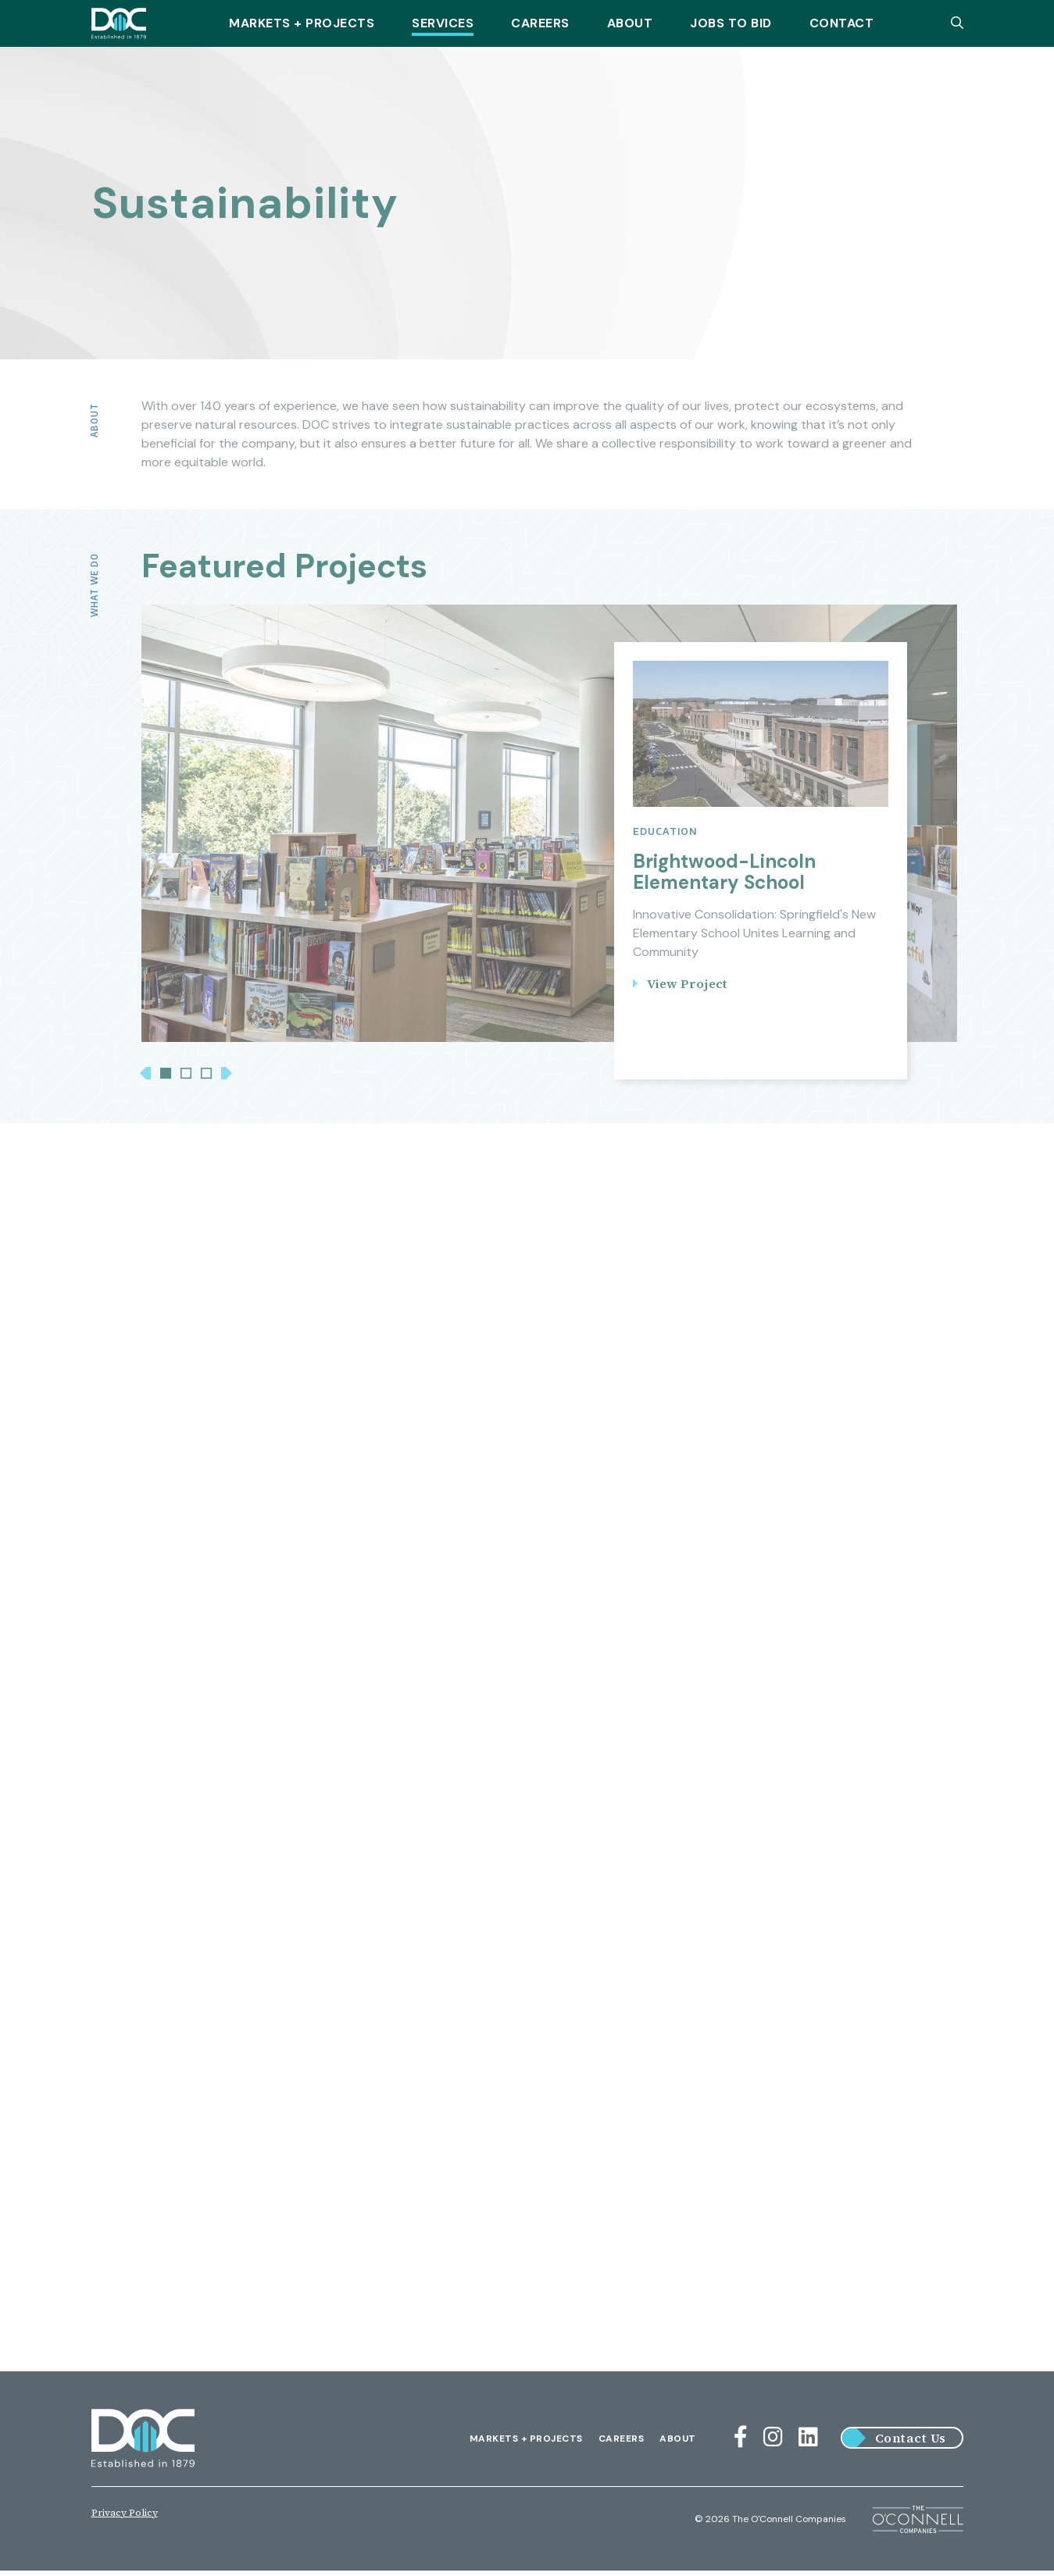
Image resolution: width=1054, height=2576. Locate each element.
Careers (540, 23)
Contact (841, 23)
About (630, 23)
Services (442, 23)
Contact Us (910, 2444)
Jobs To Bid (731, 23)
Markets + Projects (301, 23)
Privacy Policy (124, 2518)
